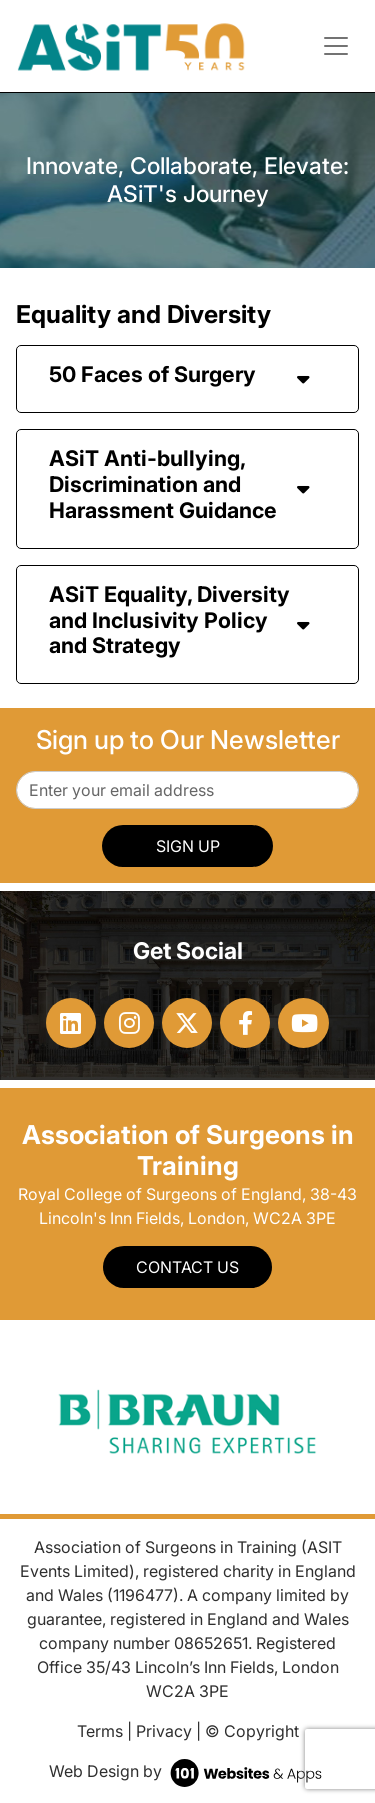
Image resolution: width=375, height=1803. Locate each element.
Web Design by (187, 1771)
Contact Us (187, 1267)
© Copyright (252, 1731)
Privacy (164, 1731)
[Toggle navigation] (336, 46)
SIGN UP (188, 846)
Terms (100, 1731)
